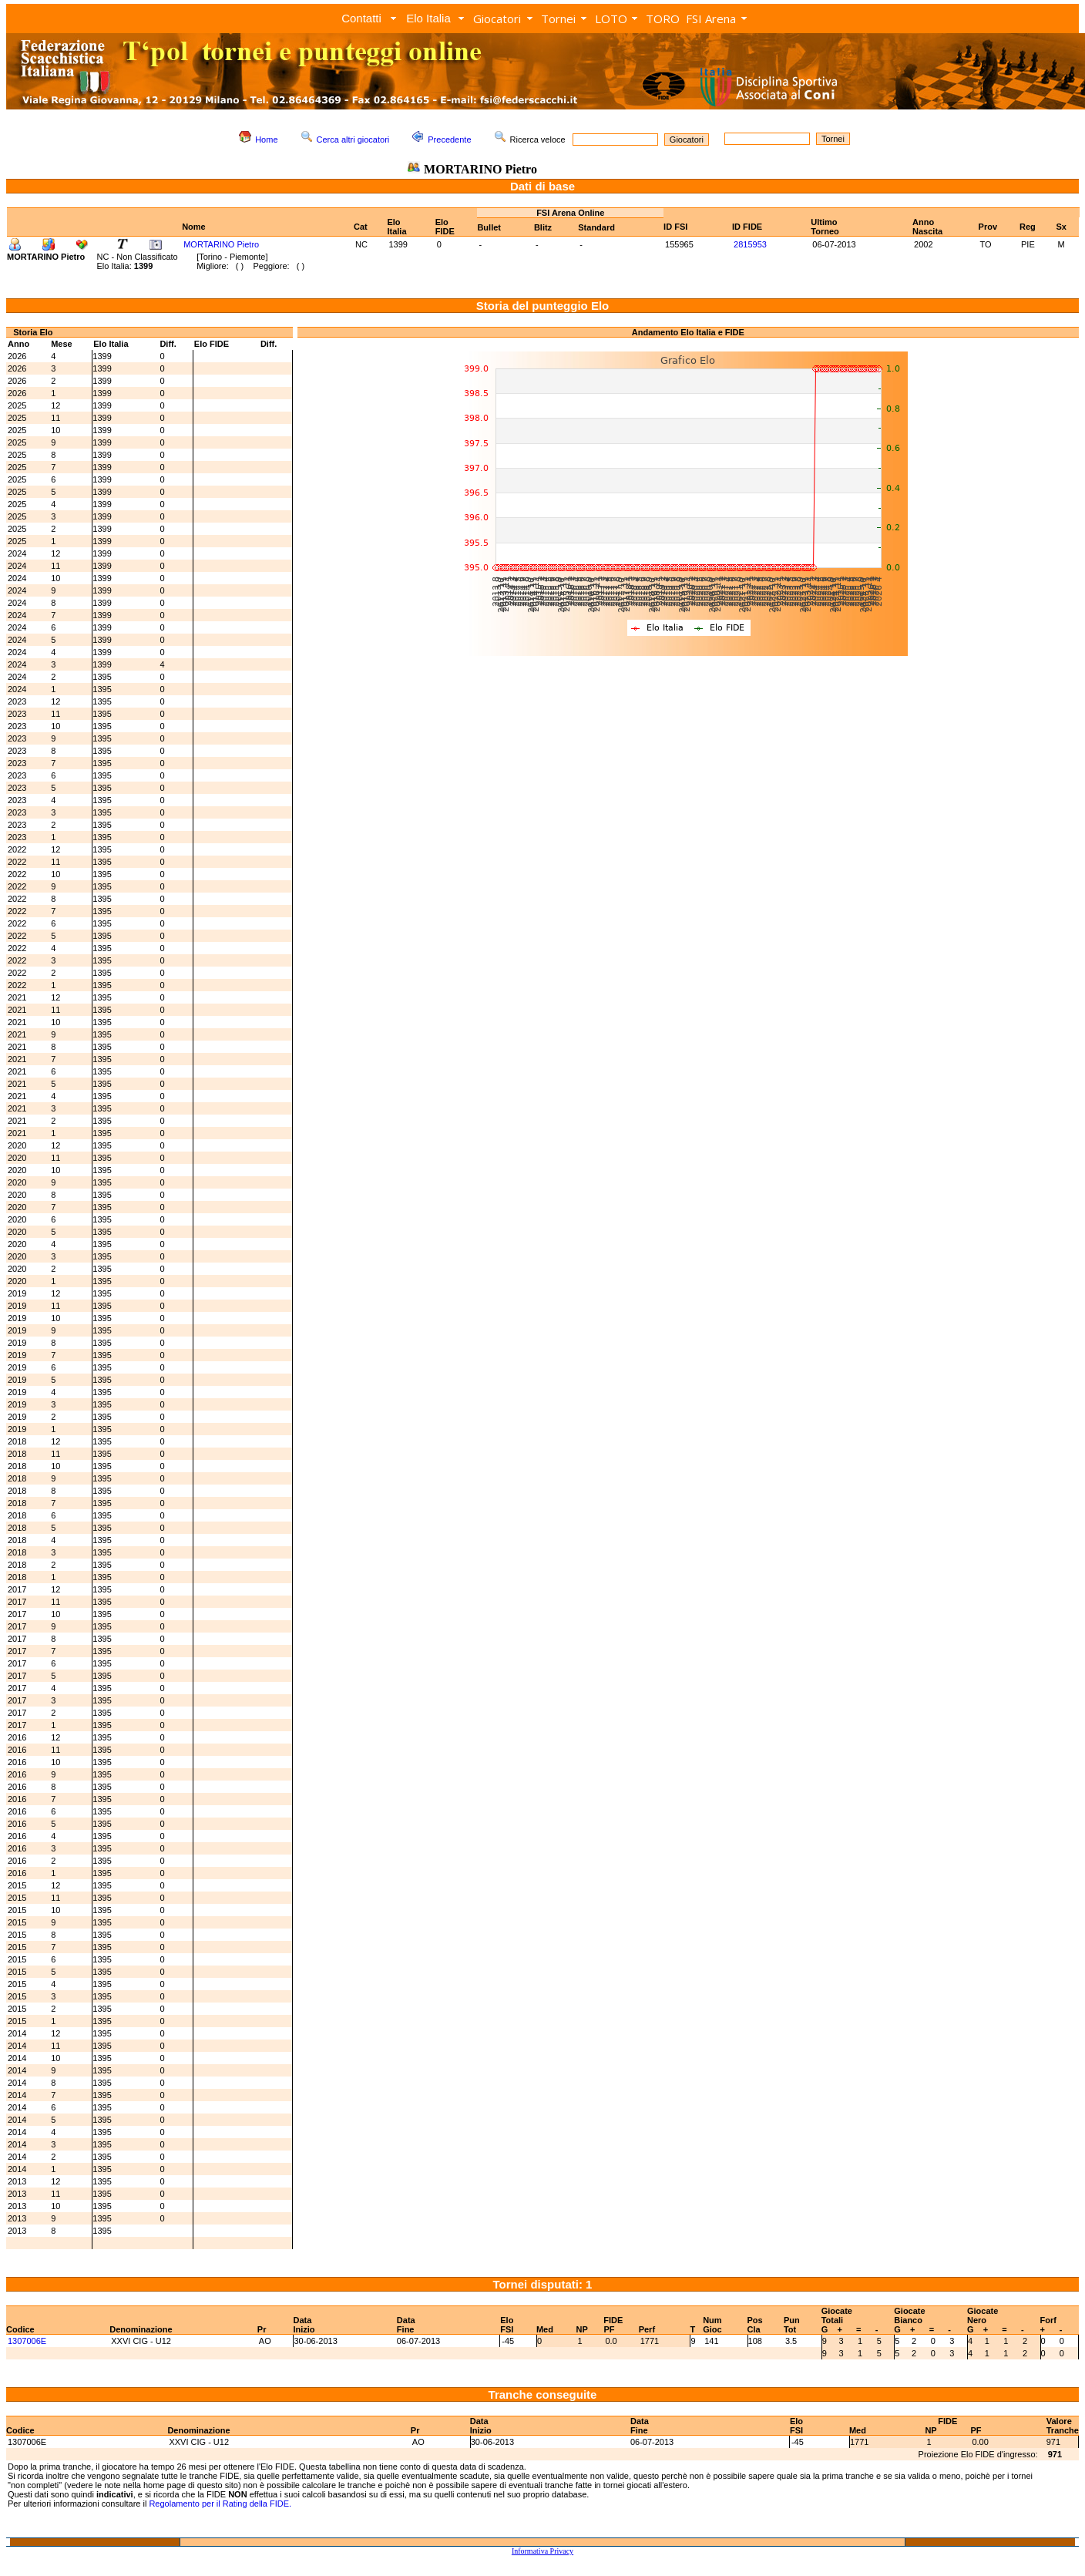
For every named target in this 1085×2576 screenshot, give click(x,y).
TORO (663, 18)
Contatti (361, 18)
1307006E (27, 2341)
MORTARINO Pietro (221, 244)
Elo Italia (428, 18)
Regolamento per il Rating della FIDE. (220, 2503)
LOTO (611, 18)
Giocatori (497, 18)
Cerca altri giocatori (353, 139)
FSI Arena (711, 18)
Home (266, 139)
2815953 (750, 244)
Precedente (449, 139)
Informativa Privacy (542, 2551)
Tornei (558, 18)
